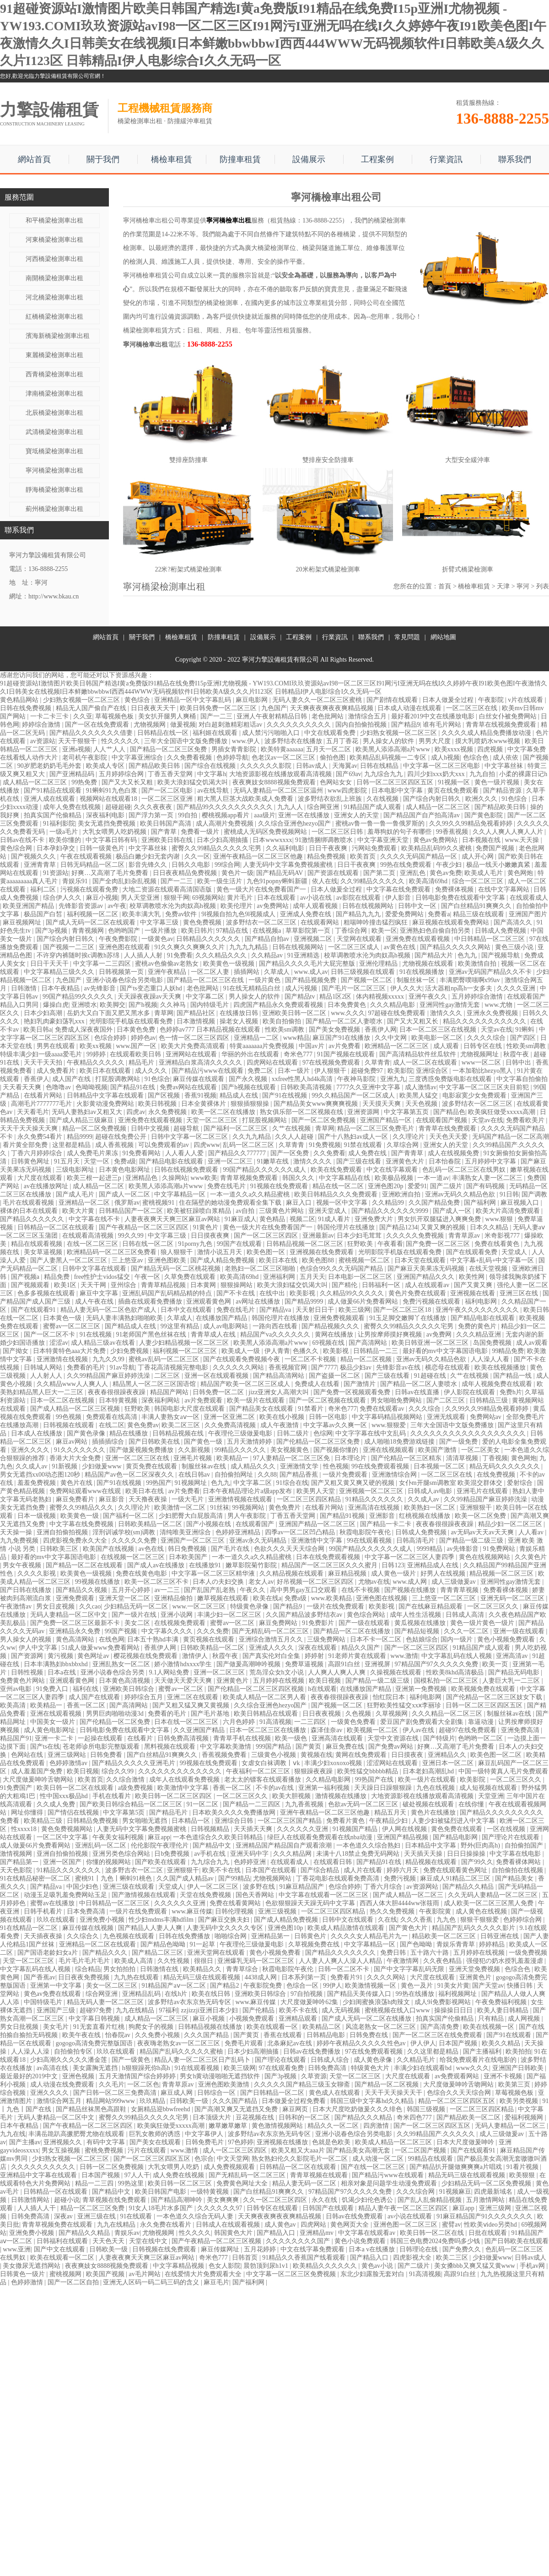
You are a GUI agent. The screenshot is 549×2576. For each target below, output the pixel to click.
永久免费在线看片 (166, 2224)
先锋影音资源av (82, 905)
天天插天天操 (424, 1853)
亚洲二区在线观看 (193, 1697)
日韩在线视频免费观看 (187, 1169)
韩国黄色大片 (234, 2232)
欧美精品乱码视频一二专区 (389, 757)
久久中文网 (392, 1037)
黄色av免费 (445, 873)
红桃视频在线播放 (425, 1515)
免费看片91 (347, 1977)
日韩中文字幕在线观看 (95, 1268)
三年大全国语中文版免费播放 (186, 741)
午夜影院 (492, 699)
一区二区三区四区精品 (310, 1499)
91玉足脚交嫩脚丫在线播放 (408, 1318)
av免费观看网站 (458, 2076)
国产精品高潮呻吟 (177, 2199)
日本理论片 (351, 1458)
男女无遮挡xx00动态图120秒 (41, 1474)
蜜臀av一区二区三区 (72, 1326)
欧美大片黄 (79, 1210)
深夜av (64, 2216)
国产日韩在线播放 (26, 1590)
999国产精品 (274, 1746)
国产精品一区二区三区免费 (169, 749)
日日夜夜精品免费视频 (186, 873)
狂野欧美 (361, 1243)
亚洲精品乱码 (142, 1993)
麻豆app (159, 1837)
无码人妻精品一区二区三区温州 (279, 790)
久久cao (90, 1606)
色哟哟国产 (125, 930)
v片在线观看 (526, 699)
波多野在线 (260, 1886)
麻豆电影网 (252, 699)
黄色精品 (273, 1219)
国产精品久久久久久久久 (341, 1952)
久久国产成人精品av (185, 1878)
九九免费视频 (20, 1540)
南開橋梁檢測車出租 (54, 278)
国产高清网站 (369, 1342)
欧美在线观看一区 (273, 2026)
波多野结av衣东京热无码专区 (190, 2002)
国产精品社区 (197, 1013)
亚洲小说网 (177, 1614)
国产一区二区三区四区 (267, 1235)
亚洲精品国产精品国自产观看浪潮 (285, 1845)
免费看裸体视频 (506, 1590)
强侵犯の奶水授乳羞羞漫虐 (505, 1960)
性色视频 (336, 1466)
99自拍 (188, 815)
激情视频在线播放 (341, 1796)
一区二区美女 (481, 1449)
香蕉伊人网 (381, 1029)
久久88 (267, 1474)
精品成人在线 (240, 1095)
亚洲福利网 (280, 1276)
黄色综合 (138, 699)
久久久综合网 (416, 2191)
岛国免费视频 (493, 1342)
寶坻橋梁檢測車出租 (54, 451)
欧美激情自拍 (478, 963)
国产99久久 (477, 1862)
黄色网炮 (521, 873)
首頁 (444, 586)
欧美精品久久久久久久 (326, 2265)
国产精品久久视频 (82, 1590)
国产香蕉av (39, 1977)
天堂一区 (97, 1161)
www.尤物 (499, 1004)
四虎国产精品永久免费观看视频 (279, 1004)
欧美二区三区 (181, 1425)
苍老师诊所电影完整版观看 (102, 1746)
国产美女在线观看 (156, 2142)
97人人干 (137, 2175)
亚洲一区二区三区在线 (138, 1458)
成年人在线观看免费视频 (185, 1779)
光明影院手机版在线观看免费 (131, 1021)
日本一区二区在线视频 (63, 1400)
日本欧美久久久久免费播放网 (234, 1812)
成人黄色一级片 (394, 1573)
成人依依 (506, 757)
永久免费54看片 (40, 1136)
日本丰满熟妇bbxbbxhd (57, 1664)
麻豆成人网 (177, 2092)
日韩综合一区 (217, 2092)
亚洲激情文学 (300, 1466)
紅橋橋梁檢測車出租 (54, 316)
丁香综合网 (352, 930)
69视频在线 (329, 1342)
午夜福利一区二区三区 (259, 1771)
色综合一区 (303, 1985)
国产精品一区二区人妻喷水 (345, 1021)
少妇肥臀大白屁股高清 (192, 1515)
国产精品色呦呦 (163, 1944)
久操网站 (175, 1177)
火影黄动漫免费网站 (106, 1103)
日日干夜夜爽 (329, 848)
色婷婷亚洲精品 (238, 1532)
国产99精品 (234, 1878)
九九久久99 (109, 1359)
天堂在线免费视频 (206, 1894)
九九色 (447, 1919)
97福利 (168, 2010)
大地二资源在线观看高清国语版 (168, 889)
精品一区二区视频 (366, 1359)
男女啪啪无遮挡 (145, 1820)
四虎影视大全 (413, 2257)
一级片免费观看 (346, 1474)
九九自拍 (483, 774)
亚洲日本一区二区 (448, 1763)
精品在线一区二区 (339, 1186)
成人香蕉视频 (115, 1144)
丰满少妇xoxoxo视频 (334, 1763)
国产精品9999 (305, 1301)
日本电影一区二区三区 (361, 1276)
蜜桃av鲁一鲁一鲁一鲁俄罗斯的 (380, 823)
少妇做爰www (102, 1466)
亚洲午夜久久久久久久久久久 (478, 1309)
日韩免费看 (107, 1754)
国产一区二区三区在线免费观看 (438, 2035)
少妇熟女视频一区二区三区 (82, 699)
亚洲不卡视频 (504, 2076)
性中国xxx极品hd (65, 1796)
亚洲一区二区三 (231, 1161)
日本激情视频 (197, 1021)
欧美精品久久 (203, 1969)
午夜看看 (390, 1243)
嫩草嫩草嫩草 (229, 2125)
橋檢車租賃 (171, 159)
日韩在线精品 (380, 765)
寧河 (523, 586)
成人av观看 (532, 1342)
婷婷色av (143, 1037)
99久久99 (131, 1235)
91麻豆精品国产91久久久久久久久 (485, 2216)
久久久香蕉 (417, 1919)
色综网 (323, 1433)
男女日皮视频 (56, 1606)
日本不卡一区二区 (376, 1639)
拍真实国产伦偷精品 (53, 815)
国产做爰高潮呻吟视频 (249, 1664)
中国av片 (312, 1046)
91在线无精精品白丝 (252, 988)
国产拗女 (16, 1351)
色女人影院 (225, 2265)
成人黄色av (281, 2224)
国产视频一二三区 (69, 947)
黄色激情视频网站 (278, 2125)
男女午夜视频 (23, 1565)
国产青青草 (408, 1153)
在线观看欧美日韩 (136, 1054)
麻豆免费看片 (76, 1499)
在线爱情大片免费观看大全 (204, 2274)
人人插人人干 (37, 2208)
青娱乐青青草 (456, 1944)
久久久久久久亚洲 (303, 1829)
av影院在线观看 (359, 897)
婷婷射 (315, 1655)
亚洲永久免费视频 (493, 1013)
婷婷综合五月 (144, 1697)
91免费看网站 (142, 1153)
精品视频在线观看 (431, 1862)
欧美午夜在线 (82, 2035)
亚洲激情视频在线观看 (241, 1499)
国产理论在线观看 (281, 2059)
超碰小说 (67, 2199)
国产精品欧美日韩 (155, 765)
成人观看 (447, 1046)
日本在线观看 (277, 897)
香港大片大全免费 (75, 1458)
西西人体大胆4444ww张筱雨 (400, 1903)
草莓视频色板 (115, 716)
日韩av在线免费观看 (355, 2216)
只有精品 (492, 2018)
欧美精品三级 (44, 1820)
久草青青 (377, 1062)
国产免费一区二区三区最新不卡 (76, 1623)
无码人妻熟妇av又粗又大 (88, 1112)
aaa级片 (264, 815)
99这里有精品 (181, 1326)
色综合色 (476, 757)
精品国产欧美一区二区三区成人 (246, 1383)
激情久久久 (447, 1013)
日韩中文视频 (151, 1128)
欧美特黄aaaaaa (282, 749)
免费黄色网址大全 (242, 2183)
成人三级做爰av (454, 1581)
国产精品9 (405, 724)
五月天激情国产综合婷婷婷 (138, 2076)
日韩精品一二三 (376, 1351)
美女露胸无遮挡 (96, 2068)
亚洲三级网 (496, 2208)
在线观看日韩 (333, 1862)
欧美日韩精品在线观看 (267, 1713)
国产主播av (25, 2142)
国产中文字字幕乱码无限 (410, 1969)
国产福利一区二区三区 (236, 1128)
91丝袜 (219, 1507)
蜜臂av (451, 2224)
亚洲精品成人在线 (433, 1565)
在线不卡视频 (361, 1590)
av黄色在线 (400, 947)
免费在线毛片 (227, 1186)
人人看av (531, 1532)
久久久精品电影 (393, 1004)
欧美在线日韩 (212, 1993)
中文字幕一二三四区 (103, 963)
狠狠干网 (176, 897)
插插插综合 (109, 1441)
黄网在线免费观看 (361, 1754)
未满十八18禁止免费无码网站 (358, 1853)
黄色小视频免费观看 (507, 1639)
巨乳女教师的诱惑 (155, 2133)
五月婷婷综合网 (122, 774)
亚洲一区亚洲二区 (230, 1416)
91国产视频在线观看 (347, 1054)
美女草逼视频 (44, 1252)
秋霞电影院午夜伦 (366, 1532)
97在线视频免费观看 (332, 1062)
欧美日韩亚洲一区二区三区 (431, 1342)
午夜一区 (148, 1276)
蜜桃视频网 (66, 2274)
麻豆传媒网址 (221, 2249)
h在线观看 (322, 1688)
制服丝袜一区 (417, 980)
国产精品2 (225, 1985)
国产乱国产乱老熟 (210, 1590)
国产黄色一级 (204, 1441)
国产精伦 (345, 1285)
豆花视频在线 (256, 2117)
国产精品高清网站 (279, 1375)
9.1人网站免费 (169, 1672)
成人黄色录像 (374, 2059)
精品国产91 (16, 1738)
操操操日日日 (454, 2010)
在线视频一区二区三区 (134, 1557)
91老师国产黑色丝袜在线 (152, 1334)
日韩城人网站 (44, 1367)
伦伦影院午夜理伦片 (160, 1845)
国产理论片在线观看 (511, 1837)
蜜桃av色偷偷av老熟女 (167, 963)
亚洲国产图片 (528, 914)
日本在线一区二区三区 (187, 1721)
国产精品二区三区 (158, 1952)
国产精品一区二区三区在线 (206, 980)
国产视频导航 (501, 955)
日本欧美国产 (189, 1557)
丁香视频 (495, 1458)
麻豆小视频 (102, 897)
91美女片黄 (453, 1985)
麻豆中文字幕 (100, 1293)
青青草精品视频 (164, 1285)
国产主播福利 (483, 2051)
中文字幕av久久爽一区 (336, 1425)
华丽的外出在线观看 (251, 1054)
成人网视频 (525, 2018)
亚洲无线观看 (447, 1416)
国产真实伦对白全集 (272, 1655)
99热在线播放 (416, 1993)
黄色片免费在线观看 (418, 1293)
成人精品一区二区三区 (36, 782)
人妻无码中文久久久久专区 (225, 1927)
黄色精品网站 (20, 699)
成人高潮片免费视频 (225, 823)
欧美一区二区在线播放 (224, 1112)
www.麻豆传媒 (192, 1911)
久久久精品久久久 (221, 955)
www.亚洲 (17, 2249)
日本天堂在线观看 (420, 1260)
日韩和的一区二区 (305, 2117)
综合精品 (88, 1969)
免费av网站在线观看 (189, 1087)
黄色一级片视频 (497, 782)
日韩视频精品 (211, 1829)
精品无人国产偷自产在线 (92, 708)
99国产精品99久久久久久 (79, 996)
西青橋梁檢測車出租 (54, 374)
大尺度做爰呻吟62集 (310, 2002)
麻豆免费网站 (279, 1623)
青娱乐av (127, 2232)
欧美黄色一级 (80, 1515)
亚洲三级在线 (97, 2216)
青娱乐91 (76, 881)
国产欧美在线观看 (161, 1862)
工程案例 (377, 159)
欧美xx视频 (96, 1046)
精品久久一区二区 (334, 2125)
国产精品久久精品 (468, 1886)
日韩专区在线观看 (273, 2208)
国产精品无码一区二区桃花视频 (176, 1268)
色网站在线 (28, 1754)
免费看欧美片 (526, 1120)
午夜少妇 (449, 864)
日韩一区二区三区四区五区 (395, 782)
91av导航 (122, 1367)
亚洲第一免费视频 (421, 1688)
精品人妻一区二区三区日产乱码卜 (203, 2059)
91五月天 (67, 1161)
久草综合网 (403, 1144)
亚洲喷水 (84, 1004)
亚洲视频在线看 (473, 1293)
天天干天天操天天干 (394, 2092)
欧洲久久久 (482, 798)
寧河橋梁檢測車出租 (54, 470)
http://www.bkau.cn (53, 596)
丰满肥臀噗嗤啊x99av (471, 980)
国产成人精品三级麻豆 (82, 1120)
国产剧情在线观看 (393, 699)
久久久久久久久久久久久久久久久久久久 (468, 1433)
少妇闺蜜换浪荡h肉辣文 (377, 2002)
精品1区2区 (336, 996)
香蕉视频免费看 (225, 1754)
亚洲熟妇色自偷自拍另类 (436, 930)
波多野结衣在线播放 (294, 741)
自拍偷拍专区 (74, 2051)
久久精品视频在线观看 (292, 1573)
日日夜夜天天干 (154, 708)
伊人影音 (399, 897)
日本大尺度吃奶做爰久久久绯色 (358, 2109)
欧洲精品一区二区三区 (398, 1046)
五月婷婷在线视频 (279, 1680)
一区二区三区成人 (354, 947)
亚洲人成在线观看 (50, 798)
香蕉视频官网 (289, 1367)
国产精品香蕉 (300, 1474)
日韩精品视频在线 (178, 1433)
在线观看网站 (321, 922)
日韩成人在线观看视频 (229, 2224)
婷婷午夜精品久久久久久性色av (362, 2043)
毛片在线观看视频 (29, 1202)
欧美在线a (267, 1598)
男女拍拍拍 (120, 1969)
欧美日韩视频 (158, 1103)
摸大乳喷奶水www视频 (488, 741)
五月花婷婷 (261, 2249)
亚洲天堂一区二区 (125, 1598)
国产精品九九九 (359, 914)
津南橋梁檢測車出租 (54, 393)
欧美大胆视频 (292, 1796)
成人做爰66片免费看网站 (364, 1301)
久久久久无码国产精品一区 (419, 856)
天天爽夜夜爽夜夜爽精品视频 (332, 708)
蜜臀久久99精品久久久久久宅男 (217, 848)
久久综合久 (84, 1936)
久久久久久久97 (220, 2208)
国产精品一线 (513, 1375)
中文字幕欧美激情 (226, 1746)
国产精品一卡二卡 (386, 1524)
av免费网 (439, 1334)
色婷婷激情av (69, 1763)
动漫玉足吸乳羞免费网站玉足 (66, 1894)
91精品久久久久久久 (375, 1499)
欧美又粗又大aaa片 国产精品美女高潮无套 (331, 2150)
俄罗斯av (127, 1202)
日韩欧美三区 (60, 1548)
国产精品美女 (515, 1878)
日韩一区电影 (329, 1416)
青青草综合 (243, 1969)
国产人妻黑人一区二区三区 (69, 1260)
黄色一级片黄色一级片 (483, 1623)
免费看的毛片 (87, 1367)
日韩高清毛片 (416, 1540)
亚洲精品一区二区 (85, 1202)
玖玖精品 (153, 2101)
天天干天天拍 (44, 1062)
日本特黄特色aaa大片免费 (70, 1351)
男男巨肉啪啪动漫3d (115, 1713)
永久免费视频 (168, 1112)
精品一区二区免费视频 (95, 1128)
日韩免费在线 (370, 2035)
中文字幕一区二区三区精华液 (214, 1573)
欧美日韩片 (197, 930)
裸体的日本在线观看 (29, 1210)
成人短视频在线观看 (489, 1787)
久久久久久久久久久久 (300, 724)
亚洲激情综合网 (395, 1474)
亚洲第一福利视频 (324, 1787)
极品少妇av (356, 1367)
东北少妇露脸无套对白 (373, 2274)
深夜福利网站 (161, 1400)
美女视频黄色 (290, 1449)
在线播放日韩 (240, 1013)
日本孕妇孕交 (57, 848)
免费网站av (486, 1416)
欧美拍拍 (518, 2051)
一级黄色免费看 (354, 1721)
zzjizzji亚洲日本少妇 (210, 2010)
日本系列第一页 (304, 1977)
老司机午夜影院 (85, 757)
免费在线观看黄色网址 (456, 1870)
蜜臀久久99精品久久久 (82, 1507)
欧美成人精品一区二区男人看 (265, 1697)
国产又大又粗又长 (413, 1021)
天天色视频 (422, 1103)
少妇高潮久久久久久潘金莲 (69, 2059)
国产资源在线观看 (334, 873)
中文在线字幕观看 (393, 1169)
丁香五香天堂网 (171, 774)
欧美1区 (66, 1285)
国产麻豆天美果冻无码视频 (427, 1268)
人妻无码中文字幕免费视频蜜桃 (288, 864)
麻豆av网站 (72, 1441)
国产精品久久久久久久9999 (390, 1210)
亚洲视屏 (378, 1664)
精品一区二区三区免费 (93, 2208)
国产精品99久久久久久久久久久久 (225, 807)
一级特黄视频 (210, 2191)
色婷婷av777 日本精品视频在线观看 (211, 1029)
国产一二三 (217, 716)
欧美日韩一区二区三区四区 (174, 1796)
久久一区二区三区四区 (276, 2199)
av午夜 (117, 905)
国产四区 (524, 1037)
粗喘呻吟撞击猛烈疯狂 (376, 922)
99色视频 (69, 1416)
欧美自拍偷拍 (283, 1021)
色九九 (468, 955)
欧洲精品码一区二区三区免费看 (112, 1252)
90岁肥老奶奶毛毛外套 (50, 765)
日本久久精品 (490, 1227)
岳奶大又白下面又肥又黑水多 (109, 1013)
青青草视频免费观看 (250, 1177)
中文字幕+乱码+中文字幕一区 (493, 1260)
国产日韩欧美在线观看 (516, 2241)
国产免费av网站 (391, 1746)
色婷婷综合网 (523, 1919)
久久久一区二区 (467, 1631)
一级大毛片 (188, 1499)
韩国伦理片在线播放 (347, 1227)
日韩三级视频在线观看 (364, 971)
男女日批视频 (20, 2026)
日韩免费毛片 (205, 2142)
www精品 (296, 1037)
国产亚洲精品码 (72, 774)
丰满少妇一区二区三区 (230, 1614)
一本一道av (433, 1177)
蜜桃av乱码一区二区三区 (164, 1359)
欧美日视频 (326, 1680)
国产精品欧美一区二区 (469, 2117)
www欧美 (204, 1177)
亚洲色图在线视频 (382, 1598)
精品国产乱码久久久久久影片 (474, 1927)
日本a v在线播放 (372, 2249)
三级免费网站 (327, 1639)
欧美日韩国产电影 (161, 2191)
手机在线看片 (112, 1796)
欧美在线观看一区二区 (63, 2257)
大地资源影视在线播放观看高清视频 (281, 774)
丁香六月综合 (384, 1886)
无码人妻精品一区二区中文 (69, 1614)
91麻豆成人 (241, 1219)
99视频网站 (249, 1507)
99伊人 (332, 1985)
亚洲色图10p (286, 1927)
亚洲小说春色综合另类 (113, 1672)
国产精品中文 (213, 1845)
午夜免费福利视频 (501, 2002)
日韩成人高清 (466, 1614)
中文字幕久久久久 (167, 1631)
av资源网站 (423, 1886)
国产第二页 (380, 873)
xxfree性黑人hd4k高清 (303, 1079)
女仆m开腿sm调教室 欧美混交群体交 (451, 1482)
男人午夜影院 (247, 1515)
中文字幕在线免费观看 (399, 889)
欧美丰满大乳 (142, 914)
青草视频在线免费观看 (115, 2199)
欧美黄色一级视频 (229, 963)
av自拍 (246, 1210)
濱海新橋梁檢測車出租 (58, 335)
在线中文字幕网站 (504, 889)
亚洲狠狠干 (477, 1507)
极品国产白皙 (44, 914)
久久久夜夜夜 (154, 807)
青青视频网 (89, 930)
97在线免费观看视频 (374, 2051)
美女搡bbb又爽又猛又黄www (475, 2265)
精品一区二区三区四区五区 (457, 2101)
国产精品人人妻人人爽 (151, 1927)
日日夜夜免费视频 (84, 1977)
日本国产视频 (459, 2043)
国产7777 (324, 1367)
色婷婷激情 (28, 2282)
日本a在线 (63, 1672)
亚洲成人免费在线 (306, 914)
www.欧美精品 (332, 1598)
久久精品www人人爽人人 (73, 1383)
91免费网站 (500, 1548)
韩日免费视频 (188, 1548)
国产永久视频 (249, 1079)
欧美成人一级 (241, 1351)
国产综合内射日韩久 (433, 798)
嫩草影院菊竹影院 (252, 1565)
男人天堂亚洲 (141, 897)
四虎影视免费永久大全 (76, 1540)
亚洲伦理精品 (379, 963)
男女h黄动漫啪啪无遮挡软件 (221, 2076)
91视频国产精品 (356, 1829)
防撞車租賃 (240, 159)
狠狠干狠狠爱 (480, 1919)
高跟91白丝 (345, 1664)
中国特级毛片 (44, 2002)
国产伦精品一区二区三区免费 (318, 1441)
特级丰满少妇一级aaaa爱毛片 (41, 1054)
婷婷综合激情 (42, 724)
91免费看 (180, 955)
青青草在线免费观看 (448, 1128)
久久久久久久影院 (266, 765)
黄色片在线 (77, 1482)
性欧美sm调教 (285, 1029)
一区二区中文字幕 (63, 1837)
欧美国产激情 (438, 1449)
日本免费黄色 (348, 1004)
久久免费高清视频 (231, 1425)
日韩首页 (245, 2257)
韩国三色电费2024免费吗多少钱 (436, 2241)
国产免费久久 (462, 2249)
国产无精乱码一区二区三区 (271, 1631)
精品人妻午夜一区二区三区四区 (404, 2208)
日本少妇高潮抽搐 (223, 840)
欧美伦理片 (237, 905)
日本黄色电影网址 (125, 1169)
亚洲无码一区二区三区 (513, 1598)
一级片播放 (161, 930)
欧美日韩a (37, 1029)
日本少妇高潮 (44, 1013)
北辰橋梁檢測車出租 (54, 412)
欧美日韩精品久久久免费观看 (336, 1194)
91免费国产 (17, 1787)
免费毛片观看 (245, 2043)
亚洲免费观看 (76, 1598)
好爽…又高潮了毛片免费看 (110, 873)
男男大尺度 (435, 741)
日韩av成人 (312, 765)
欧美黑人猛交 (419, 1095)
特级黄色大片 (371, 2068)
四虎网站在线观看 (273, 1062)
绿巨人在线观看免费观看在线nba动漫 (320, 1837)
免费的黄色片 (478, 1326)
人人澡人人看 (491, 1359)
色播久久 (306, 1351)
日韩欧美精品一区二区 (151, 1524)
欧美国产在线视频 (109, 1548)
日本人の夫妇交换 (219, 1581)
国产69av (348, 774)
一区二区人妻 (211, 971)
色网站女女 (337, 782)
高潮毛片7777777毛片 (42, 1103)
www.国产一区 (137, 1046)
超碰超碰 (118, 807)
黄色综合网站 (367, 1614)
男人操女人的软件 (389, 741)
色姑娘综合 (422, 1639)
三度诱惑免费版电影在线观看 (451, 1079)
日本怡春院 (446, 1161)
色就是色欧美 (332, 2142)
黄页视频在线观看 (209, 1639)
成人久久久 (152, 1070)
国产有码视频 (486, 1186)
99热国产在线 (375, 1779)
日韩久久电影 (192, 864)
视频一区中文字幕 (342, 1202)
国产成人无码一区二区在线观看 (91, 922)
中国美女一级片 (53, 1721)
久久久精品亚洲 (479, 1334)
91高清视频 (275, 1721)
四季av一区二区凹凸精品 (301, 1532)
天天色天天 (109, 2241)
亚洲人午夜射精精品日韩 (273, 716)
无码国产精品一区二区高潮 (510, 1136)
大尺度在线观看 (40, 1177)
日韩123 (393, 1565)
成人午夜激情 (280, 1425)
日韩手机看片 (44, 1911)
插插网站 (247, 971)
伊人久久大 (406, 988)
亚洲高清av (512, 1655)
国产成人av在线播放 (156, 1565)
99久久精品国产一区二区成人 (354, 1095)
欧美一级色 (292, 1738)
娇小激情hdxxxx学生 (184, 1664)
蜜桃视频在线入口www (398, 2010)
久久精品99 (389, 1202)
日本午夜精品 (61, 988)
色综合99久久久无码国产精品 (342, 1268)
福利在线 (86, 1688)
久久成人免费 (57, 1804)
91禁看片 (311, 1408)
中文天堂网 (233, 2158)
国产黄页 (309, 1746)
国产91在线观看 (509, 2035)
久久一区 (197, 856)
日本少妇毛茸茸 (360, 1235)
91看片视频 (523, 2166)
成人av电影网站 (226, 1326)
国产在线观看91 (34, 1309)
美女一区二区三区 (112, 1985)
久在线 (387, 1919)
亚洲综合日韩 (235, 1820)
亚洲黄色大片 (406, 1161)
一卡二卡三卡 (50, 716)
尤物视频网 (150, 724)
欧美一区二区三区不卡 (157, 1581)
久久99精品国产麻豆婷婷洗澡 (109, 1375)
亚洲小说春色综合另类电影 (125, 980)
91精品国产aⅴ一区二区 (174, 1985)
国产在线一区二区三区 (374, 2166)
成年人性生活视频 (416, 1614)
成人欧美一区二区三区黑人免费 (489, 1903)
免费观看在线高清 (112, 1416)
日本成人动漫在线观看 (410, 708)
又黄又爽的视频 (443, 1227)
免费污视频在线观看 (432, 1301)
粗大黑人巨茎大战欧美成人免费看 (246, 798)
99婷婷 (97, 1054)
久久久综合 (425, 1408)
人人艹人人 (110, 749)
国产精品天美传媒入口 (360, 1993)
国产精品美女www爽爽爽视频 (317, 1103)
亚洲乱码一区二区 (101, 1845)
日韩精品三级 (489, 1400)
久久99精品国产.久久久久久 (437, 2133)
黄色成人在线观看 (335, 2092)
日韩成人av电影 (431, 1491)
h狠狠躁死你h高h (147, 2068)
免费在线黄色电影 (142, 1573)
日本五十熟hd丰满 (153, 1639)
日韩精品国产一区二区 (132, 1210)
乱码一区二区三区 (249, 1144)
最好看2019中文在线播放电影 (433, 716)
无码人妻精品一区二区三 (511, 2125)
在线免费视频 (497, 1474)
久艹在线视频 (292, 1128)
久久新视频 (195, 1449)
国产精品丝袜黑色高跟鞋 (92, 2109)
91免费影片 (319, 1623)
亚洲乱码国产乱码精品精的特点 (168, 1293)
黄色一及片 (418, 1985)
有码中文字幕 (106, 2142)
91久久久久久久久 (80, 1449)
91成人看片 (335, 1219)
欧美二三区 (453, 2257)
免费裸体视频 (455, 889)
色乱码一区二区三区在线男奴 (464, 1169)
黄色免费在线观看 (457, 1829)
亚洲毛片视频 (193, 1458)
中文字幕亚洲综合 (138, 757)
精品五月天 (391, 1812)
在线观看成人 (529, 897)
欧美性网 (472, 1276)
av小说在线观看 (411, 2216)
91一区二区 (203, 1804)
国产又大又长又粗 (128, 782)
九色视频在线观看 (129, 1936)
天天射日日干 (316, 1309)
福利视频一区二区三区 (186, 1351)
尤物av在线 (374, 1581)
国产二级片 (447, 1186)
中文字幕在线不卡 (95, 1219)
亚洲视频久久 (63, 2142)
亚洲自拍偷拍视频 (63, 1532)
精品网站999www (111, 2101)
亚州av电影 (16, 1688)
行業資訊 (446, 159)
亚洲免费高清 (521, 1730)
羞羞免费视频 (37, 1482)
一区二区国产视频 (421, 2150)
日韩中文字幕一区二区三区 (190, 1136)
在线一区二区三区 (93, 1243)
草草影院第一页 (308, 930)
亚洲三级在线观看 (129, 1886)
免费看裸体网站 (519, 1862)
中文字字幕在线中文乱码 (371, 1433)
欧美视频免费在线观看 (484, 1688)
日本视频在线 (482, 840)
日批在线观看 (488, 2232)
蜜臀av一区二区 (233, 1623)
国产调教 (534, 1194)
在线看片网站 (44, 1095)
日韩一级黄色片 (103, 848)
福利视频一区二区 (93, 914)
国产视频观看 (31, 1285)
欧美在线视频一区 (489, 2026)
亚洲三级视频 (278, 1911)
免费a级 (125, 1161)
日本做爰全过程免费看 (295, 2101)
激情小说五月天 (220, 1252)
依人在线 (325, 881)
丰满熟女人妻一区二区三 (488, 1177)
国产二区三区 (446, 1400)
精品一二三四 (95, 2183)
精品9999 (79, 1136)
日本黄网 (204, 1285)
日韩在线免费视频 (26, 708)
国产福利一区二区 (129, 1515)
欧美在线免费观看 (337, 1169)
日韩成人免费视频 (501, 930)
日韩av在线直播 (418, 1392)
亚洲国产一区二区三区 (193, 1540)
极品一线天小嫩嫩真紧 (499, 864)
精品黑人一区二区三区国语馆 (155, 1383)
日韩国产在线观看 (328, 2208)
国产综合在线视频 (210, 765)
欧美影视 (303, 1293)
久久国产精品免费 (435, 1202)
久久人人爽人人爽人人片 (509, 831)
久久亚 (82, 716)
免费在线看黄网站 (236, 1903)
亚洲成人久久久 (272, 1647)
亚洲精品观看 (299, 2018)
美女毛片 (56, 2026)
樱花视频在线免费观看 (146, 1655)
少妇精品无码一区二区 (137, 1606)
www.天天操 (522, 840)
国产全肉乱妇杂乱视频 (125, 881)
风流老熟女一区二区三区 (381, 2026)
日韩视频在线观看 (69, 1425)
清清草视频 (463, 1458)
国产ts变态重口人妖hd (151, 988)
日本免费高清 (87, 1911)
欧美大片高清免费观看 (509, 1210)
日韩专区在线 (483, 1046)
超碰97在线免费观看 (468, 1730)
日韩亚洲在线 (500, 1936)
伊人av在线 (419, 1730)
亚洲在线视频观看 (389, 1449)
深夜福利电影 (106, 815)
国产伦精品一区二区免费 (116, 1721)
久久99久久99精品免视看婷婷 (471, 823)
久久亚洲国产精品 (199, 1730)
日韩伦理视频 (235, 1911)
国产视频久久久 (34, 856)
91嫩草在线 (274, 1161)
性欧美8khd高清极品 (455, 1672)
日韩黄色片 (311, 1936)
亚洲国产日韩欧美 (518, 2068)
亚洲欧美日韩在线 (167, 840)
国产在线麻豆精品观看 (431, 1606)
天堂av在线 (496, 1029)
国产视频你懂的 (336, 1449)
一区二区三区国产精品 (290, 1820)
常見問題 (407, 637)
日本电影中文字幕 (398, 790)
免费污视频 (401, 1878)
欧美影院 (400, 1070)
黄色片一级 (237, 873)
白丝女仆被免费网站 (508, 716)
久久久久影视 (37, 1573)
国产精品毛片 (169, 1812)
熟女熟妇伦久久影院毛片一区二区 (301, 2158)
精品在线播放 (129, 1433)
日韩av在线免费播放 (312, 2051)
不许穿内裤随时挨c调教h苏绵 (79, 955)
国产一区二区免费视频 (324, 1120)
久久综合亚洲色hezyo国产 (295, 823)
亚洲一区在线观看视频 (217, 1375)
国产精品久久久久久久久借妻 (92, 732)
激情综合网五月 (60, 2101)
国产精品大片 (434, 955)
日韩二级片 (294, 1433)
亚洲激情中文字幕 (317, 1540)
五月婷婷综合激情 (478, 996)
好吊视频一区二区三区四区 (316, 1581)
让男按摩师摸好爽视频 (391, 1334)
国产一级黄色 (132, 2059)
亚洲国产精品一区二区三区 (318, 1524)
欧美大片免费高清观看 (194, 1046)
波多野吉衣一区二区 (135, 1870)
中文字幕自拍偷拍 (522, 1079)
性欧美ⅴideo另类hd (491, 2224)
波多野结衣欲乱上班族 (331, 798)
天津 (503, 586)
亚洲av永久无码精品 (258, 1540)
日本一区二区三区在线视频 (438, 1029)
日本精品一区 (192, 1820)
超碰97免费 (96, 2010)
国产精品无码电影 (514, 1672)
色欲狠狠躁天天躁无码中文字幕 (311, 1903)
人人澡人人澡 (31, 2051)
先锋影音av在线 (399, 1367)
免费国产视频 (496, 848)
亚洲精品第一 (271, 1936)
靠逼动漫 (481, 1721)
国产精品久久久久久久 (33, 1219)
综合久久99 (118, 1771)
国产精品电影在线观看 (172, 1161)
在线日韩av (195, 1474)
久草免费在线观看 (190, 1276)
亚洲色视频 (79, 2076)
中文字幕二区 (206, 996)
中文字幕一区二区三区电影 (442, 765)
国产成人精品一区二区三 (409, 1894)
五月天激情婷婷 (250, 1441)
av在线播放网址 (47, 1186)
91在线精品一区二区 (29, 1927)
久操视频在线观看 (396, 1672)
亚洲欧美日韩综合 (129, 1688)
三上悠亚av (128, 1260)
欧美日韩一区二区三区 (181, 2183)
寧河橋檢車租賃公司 (152, 275)
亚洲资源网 (364, 1112)
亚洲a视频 (76, 749)
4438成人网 (262, 1977)
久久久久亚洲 (517, 988)
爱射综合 (520, 1482)
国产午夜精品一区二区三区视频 (217, 2241)
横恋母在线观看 (448, 1367)
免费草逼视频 (305, 1664)
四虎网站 (314, 2224)
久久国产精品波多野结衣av (305, 1614)
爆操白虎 (56, 1004)
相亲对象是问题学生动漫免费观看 (390, 2183)
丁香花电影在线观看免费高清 (338, 1878)
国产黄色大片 (409, 1927)
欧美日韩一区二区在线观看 (76, 1787)
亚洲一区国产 (63, 1862)
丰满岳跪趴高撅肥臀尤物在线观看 (77, 2133)
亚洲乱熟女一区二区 (122, 1664)
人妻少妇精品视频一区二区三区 (185, 1342)
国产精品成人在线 (131, 1326)
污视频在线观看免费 (90, 889)
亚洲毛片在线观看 (483, 1491)
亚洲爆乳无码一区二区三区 (256, 1960)
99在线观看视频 (370, 1540)
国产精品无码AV (280, 873)
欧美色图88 (319, 1260)
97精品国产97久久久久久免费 (437, 1664)
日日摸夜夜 (408, 1754)
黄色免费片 (285, 1507)
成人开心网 (478, 856)
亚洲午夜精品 (168, 971)
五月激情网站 (486, 2199)
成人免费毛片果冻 (93, 1153)
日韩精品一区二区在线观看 (56, 1227)
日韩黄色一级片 (23, 2274)
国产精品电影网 (456, 1837)
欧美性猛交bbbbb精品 (368, 1771)
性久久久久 (195, 2232)
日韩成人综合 (331, 2059)
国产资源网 (28, 1655)
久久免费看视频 (190, 757)
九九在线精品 (136, 2010)
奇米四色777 (415, 2117)
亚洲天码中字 (250, 1853)
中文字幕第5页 (124, 1812)
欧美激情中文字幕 (183, 1787)
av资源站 (42, 741)
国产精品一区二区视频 (387, 2084)
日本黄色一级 (63, 1318)
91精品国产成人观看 (373, 807)
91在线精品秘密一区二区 (36, 1878)
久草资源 (314, 2076)
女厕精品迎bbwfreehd (161, 2109)
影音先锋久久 (149, 864)
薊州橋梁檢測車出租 (54, 508)
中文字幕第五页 (407, 1112)
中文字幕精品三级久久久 (60, 971)
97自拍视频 (307, 1993)
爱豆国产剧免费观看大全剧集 (422, 1721)
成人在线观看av (428, 1285)
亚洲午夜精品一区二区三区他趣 (259, 856)
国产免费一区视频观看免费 (352, 1392)
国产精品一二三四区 (252, 1804)
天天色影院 (17, 1870)
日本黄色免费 (137, 1029)
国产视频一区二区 (367, 980)
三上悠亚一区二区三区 (445, 1598)
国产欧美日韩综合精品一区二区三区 (132, 1804)
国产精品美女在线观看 (262, 1408)
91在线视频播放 (422, 971)
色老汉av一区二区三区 (284, 757)
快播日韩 (520, 1985)
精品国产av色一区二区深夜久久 (130, 1474)
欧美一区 (384, 930)
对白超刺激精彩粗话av (231, 724)
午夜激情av (16, 1606)
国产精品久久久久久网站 (456, 947)
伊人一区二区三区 (213, 1886)
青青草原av (465, 1235)
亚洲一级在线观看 (519, 1631)
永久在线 (325, 2199)
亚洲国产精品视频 (403, 1837)
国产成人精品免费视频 (223, 1260)
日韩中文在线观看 (348, 1919)
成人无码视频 (342, 2010)
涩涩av (58, 1342)
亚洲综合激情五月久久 (272, 1639)
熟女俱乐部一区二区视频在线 (302, 1112)
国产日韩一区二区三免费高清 (115, 2092)
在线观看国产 (256, 1524)
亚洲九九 (393, 1079)
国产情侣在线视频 (74, 1812)
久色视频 (359, 1713)
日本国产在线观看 (271, 1870)
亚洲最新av (318, 1235)
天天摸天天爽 (382, 1103)
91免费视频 (325, 1144)
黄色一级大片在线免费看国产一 (262, 889)
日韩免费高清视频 (183, 1738)
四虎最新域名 (494, 2191)
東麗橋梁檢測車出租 (54, 355)
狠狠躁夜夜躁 (314, 1771)
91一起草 (203, 1944)
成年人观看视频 (316, 905)
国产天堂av (488, 1985)
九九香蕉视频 (305, 1804)
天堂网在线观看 (360, 938)
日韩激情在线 (160, 1969)
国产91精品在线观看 (53, 790)
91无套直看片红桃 (99, 2026)
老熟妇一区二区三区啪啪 (261, 1268)
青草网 (163, 1013)
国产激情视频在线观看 (145, 1894)
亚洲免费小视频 (103, 1919)
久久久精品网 (293, 1853)
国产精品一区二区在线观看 (85, 1565)
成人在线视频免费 (454, 1153)
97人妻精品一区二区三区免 (292, 1458)
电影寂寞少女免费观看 (475, 1095)
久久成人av (32, 1466)
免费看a (439, 914)
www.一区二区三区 (199, 1606)
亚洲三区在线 (520, 1293)
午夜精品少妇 (389, 1820)
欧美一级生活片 (220, 881)
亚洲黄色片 (233, 1680)
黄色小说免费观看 (361, 2241)
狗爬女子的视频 (152, 2026)
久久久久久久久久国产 (299, 2241)
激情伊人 (196, 1655)
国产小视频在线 (209, 1524)
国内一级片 (457, 1639)
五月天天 (312, 1276)
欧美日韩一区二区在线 (433, 2232)
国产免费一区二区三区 (439, 1243)
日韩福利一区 (382, 1285)
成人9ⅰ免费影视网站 (443, 2002)
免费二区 (261, 1070)
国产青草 (164, 831)
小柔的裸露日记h (523, 774)
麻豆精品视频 (348, 1573)
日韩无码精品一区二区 (93, 864)
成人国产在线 (72, 1079)
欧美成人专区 (106, 765)
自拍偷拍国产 (525, 1845)
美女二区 (138, 1623)
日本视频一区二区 (440, 1466)
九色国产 (274, 708)
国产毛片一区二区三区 (355, 988)
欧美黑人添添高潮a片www (393, 749)
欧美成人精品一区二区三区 (394, 2142)
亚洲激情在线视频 (63, 1359)
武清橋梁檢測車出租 (54, 432)
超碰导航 (187, 1128)
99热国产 (159, 1482)
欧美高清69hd (429, 881)
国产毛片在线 (231, 1548)
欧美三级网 (355, 1309)
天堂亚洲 (491, 1796)
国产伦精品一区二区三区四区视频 (257, 1688)
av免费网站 (273, 905)
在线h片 (177, 1993)
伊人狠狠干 (331, 1070)
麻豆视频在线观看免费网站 (451, 922)
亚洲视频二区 (314, 938)
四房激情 (377, 2125)
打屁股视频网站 (265, 1120)
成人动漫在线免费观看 (63, 2084)
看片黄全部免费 (26, 1144)
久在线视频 (383, 798)
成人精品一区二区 (99, 1186)
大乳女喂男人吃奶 (174, 2166)
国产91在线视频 (285, 1095)
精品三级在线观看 (479, 914)
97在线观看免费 (282, 2068)
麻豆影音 (112, 1499)
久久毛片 (111, 2084)
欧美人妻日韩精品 (503, 2010)
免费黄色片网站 (23, 1680)
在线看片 (141, 1738)
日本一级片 (295, 1070)
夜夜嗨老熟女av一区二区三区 (179, 2043)
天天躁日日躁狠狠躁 (384, 1787)
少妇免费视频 (130, 1351)
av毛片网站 (145, 2274)
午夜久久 (253, 1590)
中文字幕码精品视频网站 (388, 1416)
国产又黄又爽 (474, 1285)
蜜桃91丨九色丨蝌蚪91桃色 (114, 1878)
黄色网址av (94, 1655)
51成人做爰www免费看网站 (101, 1647)
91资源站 (56, 873)
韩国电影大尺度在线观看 (190, 1408)
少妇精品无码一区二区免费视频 (487, 2183)
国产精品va (276, 1309)
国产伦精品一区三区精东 (407, 1458)
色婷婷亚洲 (251, 1862)
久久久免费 (213, 1631)
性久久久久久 (121, 741)
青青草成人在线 (214, 1334)
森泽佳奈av (327, 1730)
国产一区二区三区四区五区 (432, 2125)
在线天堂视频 (489, 1268)
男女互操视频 (62, 2150)
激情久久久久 (313, 1161)
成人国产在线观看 (95, 1697)
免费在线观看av (383, 1408)
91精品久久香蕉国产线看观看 (304, 2257)
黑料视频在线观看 (170, 1746)
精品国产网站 (170, 1392)
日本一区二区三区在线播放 (268, 1730)
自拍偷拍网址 (235, 1474)
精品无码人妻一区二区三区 (106, 2002)
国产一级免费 (459, 1441)
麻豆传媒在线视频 (88, 1927)
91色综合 (515, 798)
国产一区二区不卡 (50, 1334)
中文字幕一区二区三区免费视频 (292, 2274)
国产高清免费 (440, 2026)
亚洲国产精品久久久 (426, 1276)
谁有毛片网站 (443, 724)
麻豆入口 (299, 1202)
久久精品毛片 (417, 2059)
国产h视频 (143, 1004)
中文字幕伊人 (205, 2133)
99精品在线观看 (431, 2158)
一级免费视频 (528, 1952)
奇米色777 (299, 1054)
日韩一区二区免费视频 (112, 2166)
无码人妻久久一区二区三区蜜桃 (318, 699)
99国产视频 (122, 1631)
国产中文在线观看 (60, 2249)
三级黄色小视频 (274, 1754)
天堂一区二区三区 (212, 1120)
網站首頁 (34, 159)
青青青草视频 (460, 1590)
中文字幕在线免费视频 (82, 1524)
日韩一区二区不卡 (344, 1969)
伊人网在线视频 (405, 1829)
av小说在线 (317, 897)
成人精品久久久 (254, 1466)
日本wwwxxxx (272, 840)
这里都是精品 (72, 1144)
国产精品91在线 (133, 1087)
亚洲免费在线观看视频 (419, 938)
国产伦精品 (259, 2010)
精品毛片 (142, 1062)
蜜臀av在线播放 (53, 1903)
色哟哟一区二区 (481, 1738)
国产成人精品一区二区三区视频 (76, 1408)
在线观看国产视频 (442, 1120)
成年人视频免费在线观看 (498, 1383)
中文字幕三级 (160, 922)
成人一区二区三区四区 (236, 2150)
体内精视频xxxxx (381, 996)
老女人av (261, 1581)
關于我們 (102, 159)
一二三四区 (311, 1721)
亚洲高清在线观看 (338, 1738)
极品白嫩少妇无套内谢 (149, 856)
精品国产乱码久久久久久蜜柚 (182, 2051)
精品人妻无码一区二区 (305, 2183)
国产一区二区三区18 (403, 1309)
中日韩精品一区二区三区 (490, 938)
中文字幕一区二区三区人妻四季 (410, 1557)
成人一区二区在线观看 (426, 1062)
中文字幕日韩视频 (95, 2018)
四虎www (207, 1144)
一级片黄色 (265, 980)
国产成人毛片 (76, 1194)
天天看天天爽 (23, 1087)
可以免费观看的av (164, 1144)
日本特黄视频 (119, 1400)
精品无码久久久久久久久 (505, 1466)
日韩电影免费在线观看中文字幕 (461, 897)
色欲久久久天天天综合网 (290, 1548)
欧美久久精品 (502, 2043)
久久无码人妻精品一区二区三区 (493, 1894)
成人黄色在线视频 (482, 1911)
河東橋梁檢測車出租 (54, 239)
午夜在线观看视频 (86, 856)
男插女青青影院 (234, 749)
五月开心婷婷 (132, 1590)
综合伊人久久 (63, 897)
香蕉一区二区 (87, 1705)
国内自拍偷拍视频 (361, 724)
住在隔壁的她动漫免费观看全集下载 (231, 1202)
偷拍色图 (333, 757)
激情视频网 (17, 1853)
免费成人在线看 (318, 1383)
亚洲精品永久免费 (75, 1631)
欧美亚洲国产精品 (29, 905)
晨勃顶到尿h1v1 (266, 2265)
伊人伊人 (423, 2043)
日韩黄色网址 (31, 1161)
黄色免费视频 (203, 922)
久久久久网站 (387, 1977)
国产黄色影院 (484, 815)
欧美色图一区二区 (496, 1754)
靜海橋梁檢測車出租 (54, 489)
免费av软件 (182, 914)
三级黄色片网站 (282, 1210)
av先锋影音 (100, 988)
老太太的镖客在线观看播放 (263, 1779)
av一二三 (167, 1590)
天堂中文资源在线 (393, 1738)
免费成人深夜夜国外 (84, 1029)
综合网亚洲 (324, 807)
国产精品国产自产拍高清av (422, 815)
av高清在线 (53, 2068)
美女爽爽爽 (224, 2199)
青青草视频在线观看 (320, 2175)
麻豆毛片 (216, 2282)
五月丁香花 (343, 741)
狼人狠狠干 (177, 1252)
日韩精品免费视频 (93, 1820)
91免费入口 (53, 1688)
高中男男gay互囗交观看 (304, 1590)
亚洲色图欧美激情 (224, 2084)
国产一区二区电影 (167, 790)
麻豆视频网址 (23, 922)
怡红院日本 (390, 1697)
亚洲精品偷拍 (174, 1598)
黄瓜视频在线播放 (420, 1623)
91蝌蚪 (525, 1029)
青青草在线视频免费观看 (502, 724)
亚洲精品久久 (448, 1754)
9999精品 (430, 1548)
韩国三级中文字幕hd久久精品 (372, 2101)
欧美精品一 (233, 1458)
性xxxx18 (24, 1829)
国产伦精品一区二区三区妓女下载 (495, 1697)
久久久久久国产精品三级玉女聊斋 (303, 2084)
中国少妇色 (83, 1886)
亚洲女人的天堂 (357, 815)
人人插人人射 (144, 955)
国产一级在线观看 (365, 1623)
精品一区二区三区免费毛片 (376, 1128)
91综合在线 (292, 1482)
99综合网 (227, 864)
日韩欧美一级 (190, 2101)
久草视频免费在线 (314, 1944)
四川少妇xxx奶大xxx (437, 774)
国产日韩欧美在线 (155, 1441)
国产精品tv (301, 996)
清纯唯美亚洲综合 (186, 1532)
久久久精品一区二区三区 (448, 1713)
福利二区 (44, 889)
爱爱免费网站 (405, 914)
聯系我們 (514, 159)
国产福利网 (481, 1202)
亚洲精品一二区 (257, 1037)
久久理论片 (409, 1136)
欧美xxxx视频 (455, 749)
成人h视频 (445, 757)
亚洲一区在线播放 (304, 815)
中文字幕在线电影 (516, 1853)
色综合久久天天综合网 (460, 2092)
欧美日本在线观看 (106, 1070)
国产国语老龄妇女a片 (48, 1952)
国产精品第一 (20, 1862)
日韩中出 (519, 1062)
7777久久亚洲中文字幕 (369, 1087)
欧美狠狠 (523, 2175)
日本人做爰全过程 (448, 699)
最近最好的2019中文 (29, 2076)
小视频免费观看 (252, 2018)
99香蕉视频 (453, 831)
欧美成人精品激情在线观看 (346, 1927)
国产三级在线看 (359, 1161)
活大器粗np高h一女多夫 (459, 988)
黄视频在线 (317, 1754)
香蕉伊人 (36, 1079)
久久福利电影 (286, 848)
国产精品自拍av (268, 938)
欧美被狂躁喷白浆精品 (200, 1210)
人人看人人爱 (185, 1153)
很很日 (204, 1960)
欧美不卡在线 (222, 1870)
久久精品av (268, 955)
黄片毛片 (240, 897)
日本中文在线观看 (187, 1309)
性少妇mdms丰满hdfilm (162, 1919)
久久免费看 (329, 1153)
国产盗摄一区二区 (335, 1375)
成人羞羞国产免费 (37, 1771)
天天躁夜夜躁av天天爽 (150, 996)
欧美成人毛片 (484, 873)
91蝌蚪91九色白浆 (112, 790)
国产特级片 (439, 1738)
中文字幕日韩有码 (112, 840)
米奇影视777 (503, 1235)
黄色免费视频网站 (67, 1829)
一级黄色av (157, 938)
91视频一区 (455, 782)
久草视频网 (392, 1713)
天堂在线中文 (149, 2241)
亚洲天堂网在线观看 (217, 1952)
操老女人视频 (240, 1021)
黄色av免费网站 (436, 840)
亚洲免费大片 (375, 1219)
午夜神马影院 (357, 1079)
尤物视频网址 (480, 1054)
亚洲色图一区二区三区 (406, 2224)
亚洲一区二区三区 (220, 1672)
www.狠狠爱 (389, 1425)
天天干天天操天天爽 (29, 1128)
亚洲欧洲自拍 (402, 1194)
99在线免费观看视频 (381, 1466)
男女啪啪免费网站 (397, 1400)
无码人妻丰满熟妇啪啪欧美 (125, 1318)
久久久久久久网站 (239, 1367)
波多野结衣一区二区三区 (262, 922)
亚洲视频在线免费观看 (322, 1252)
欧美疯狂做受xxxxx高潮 (502, 1112)
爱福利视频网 (525, 2117)
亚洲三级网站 (68, 1754)
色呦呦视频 (91, 1087)
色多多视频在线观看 (47, 1293)
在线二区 (111, 1425)
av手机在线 (210, 1853)
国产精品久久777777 (238, 1153)
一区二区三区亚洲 (167, 798)
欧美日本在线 (279, 1260)
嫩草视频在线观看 (223, 1598)
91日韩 (509, 1194)
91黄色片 (206, 1227)
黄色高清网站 (76, 1639)
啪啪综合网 (231, 1936)
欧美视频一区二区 (373, 1730)
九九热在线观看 (137, 1977)
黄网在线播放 (335, 1334)
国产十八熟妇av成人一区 (354, 1136)
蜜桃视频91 (159, 1202)
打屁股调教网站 (118, 1079)
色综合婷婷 (111, 1037)
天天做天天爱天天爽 (184, 1680)
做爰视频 (183, 724)
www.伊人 (246, 741)
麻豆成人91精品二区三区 (456, 1878)
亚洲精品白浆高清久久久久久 (201, 1062)
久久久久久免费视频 (416, 1235)
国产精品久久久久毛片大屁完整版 (308, 963)
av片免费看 (345, 1046)
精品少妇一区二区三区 (511, 1524)
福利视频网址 (458, 1993)
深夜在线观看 (318, 1647)
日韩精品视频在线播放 (211, 2026)
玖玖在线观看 (57, 1919)
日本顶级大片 (213, 2117)
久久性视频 (174, 1960)
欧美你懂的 (66, 840)
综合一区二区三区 (478, 881)
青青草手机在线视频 (243, 1738)
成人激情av (420, 1087)
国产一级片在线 (135, 1614)
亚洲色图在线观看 (125, 947)
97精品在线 (233, 930)
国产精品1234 (398, 1227)
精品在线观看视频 (37, 1243)
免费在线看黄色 (497, 1243)
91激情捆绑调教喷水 (325, 840)
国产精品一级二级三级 (472, 1540)
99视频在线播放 (98, 1581)
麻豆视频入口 (521, 1202)
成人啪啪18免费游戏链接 (400, 1441)
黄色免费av (143, 1425)
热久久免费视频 (393, 1911)
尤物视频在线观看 (428, 963)
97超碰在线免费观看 (397, 1013)
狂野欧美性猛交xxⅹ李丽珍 (405, 1705)
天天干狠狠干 (78, 741)
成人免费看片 (57, 1070)
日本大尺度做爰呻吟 (466, 2142)
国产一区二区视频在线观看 (328, 1400)
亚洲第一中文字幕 (56, 1985)
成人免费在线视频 (179, 2175)
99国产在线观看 (240, 1243)
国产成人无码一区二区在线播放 (367, 2018)
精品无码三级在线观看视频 (202, 1977)
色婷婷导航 (232, 757)
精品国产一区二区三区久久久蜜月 (330, 1565)
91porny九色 (196, 1243)
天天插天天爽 (254, 1829)
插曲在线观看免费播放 (151, 1301)
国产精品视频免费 (311, 980)
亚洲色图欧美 (168, 1260)
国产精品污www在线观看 (208, 1070)
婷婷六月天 (403, 1870)
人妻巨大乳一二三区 (512, 1680)
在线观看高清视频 (88, 1235)
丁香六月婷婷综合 (37, 1153)
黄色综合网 (17, 848)
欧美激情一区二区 (180, 1507)
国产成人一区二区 (125, 1194)
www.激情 (404, 1655)
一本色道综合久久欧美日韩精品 (218, 1837)
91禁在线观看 (364, 1144)
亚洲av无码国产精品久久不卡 (491, 971)
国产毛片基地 (211, 1713)
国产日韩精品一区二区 (273, 2092)
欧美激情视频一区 (371, 1985)
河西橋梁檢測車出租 (54, 258)
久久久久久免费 (135, 1540)
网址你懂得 (28, 1812)
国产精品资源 (503, 790)
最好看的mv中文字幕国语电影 (446, 1351)
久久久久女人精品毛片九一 (370, 1936)
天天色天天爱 (449, 1136)
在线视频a (268, 930)
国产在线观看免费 (472, 1252)
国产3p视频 (52, 930)
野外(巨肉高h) (481, 1845)
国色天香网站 (256, 1894)
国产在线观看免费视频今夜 (242, 1359)
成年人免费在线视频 (72, 807)
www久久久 (472, 2068)
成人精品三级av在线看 (103, 1342)
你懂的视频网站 (109, 1862)
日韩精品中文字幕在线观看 (106, 1095)
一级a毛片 (64, 831)
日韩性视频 (28, 1672)
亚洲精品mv (317, 2232)
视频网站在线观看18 (109, 798)
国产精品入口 (277, 2232)
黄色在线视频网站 (485, 1557)
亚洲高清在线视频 (374, 1507)
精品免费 (57, 1276)
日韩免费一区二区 (219, 1392)
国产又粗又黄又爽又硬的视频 (353, 1482)
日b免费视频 (172, 1853)
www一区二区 (482, 1062)
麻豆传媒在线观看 (199, 1079)
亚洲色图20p (386, 1186)
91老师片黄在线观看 (358, 1655)
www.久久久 (348, 1013)
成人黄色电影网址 (50, 1730)
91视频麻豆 (455, 2191)
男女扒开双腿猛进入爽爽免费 (440, 1219)
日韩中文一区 (418, 905)
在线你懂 (472, 1804)
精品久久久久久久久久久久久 (485, 1021)
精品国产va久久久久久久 (276, 1334)
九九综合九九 (384, 774)
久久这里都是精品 (433, 2051)
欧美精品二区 (322, 2026)
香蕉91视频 (200, 1095)
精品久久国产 (361, 1647)
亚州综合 (124, 1285)
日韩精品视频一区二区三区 (305, 1243)
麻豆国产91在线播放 (342, 1037)
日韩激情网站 (31, 2199)
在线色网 (111, 1639)
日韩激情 (24, 988)
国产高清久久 (514, 922)
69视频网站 (208, 897)
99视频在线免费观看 (209, 1763)
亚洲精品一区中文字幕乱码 (193, 699)
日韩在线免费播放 (185, 1936)
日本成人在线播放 (37, 1433)
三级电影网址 (76, 1169)
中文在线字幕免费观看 (313, 2249)
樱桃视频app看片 (226, 815)
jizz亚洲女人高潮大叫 (279, 1392)
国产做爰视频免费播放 (142, 1449)
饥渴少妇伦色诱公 (368, 2199)
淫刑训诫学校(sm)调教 (124, 1532)
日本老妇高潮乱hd (429, 1771)
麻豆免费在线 (346, 1746)
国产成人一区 (453, 1210)
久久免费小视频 (158, 2035)
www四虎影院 (348, 790)
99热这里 (131, 2183)
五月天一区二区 (329, 749)
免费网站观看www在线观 (86, 1491)
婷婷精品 (492, 1944)
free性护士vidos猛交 (103, 1276)
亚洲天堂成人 (328, 1210)
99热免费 (85, 782)
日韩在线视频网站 (368, 905)
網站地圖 (443, 637)
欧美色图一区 (267, 1252)
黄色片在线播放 (434, 1812)
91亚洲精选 (304, 955)
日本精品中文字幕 (431, 1845)
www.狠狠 (500, 1219)
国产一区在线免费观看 (98, 724)
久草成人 (277, 971)
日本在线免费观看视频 (329, 1557)
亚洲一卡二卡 (55, 1738)
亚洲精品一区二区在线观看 (98, 1944)
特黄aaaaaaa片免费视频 (263, 1046)
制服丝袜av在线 (205, 1466)
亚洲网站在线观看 (192, 1054)
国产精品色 (449, 1112)
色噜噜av (59, 1087)
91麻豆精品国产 (302, 1886)
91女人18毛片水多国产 (161, 2208)
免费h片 (511, 1392)
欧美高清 (13, 1705)
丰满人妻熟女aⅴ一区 (171, 1416)
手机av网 (533, 2265)
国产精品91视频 (343, 1515)
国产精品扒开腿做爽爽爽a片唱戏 (456, 2166)
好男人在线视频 (443, 1573)
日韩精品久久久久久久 (209, 938)
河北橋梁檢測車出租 (54, 297)
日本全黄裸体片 (204, 1103)
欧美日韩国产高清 (166, 823)
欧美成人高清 (134, 1960)
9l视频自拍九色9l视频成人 (239, 914)
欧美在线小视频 (282, 1416)
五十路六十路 (430, 1952)
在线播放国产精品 (222, 1318)
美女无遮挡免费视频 (107, 823)
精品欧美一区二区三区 (445, 1936)
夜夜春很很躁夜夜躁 (117, 1392)
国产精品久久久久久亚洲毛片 (134, 1763)
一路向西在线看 (276, 1326)
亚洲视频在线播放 (283, 2142)
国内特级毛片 (210, 1004)
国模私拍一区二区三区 (447, 1680)
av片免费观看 (204, 1400)
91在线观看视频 (197, 2068)
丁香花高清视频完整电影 (174, 1367)
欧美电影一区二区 (437, 1037)
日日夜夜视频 (322, 1713)
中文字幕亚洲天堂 (383, 840)
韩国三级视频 (427, 2109)
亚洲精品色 (142, 1177)
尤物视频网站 (273, 1878)
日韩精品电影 (327, 2035)
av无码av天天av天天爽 (483, 1532)
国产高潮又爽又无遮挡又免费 (237, 2109)
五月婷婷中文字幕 (491, 1161)
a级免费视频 (136, 1787)
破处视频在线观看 (429, 1804)
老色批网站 (328, 716)
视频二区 (302, 1219)
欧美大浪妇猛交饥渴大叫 (193, 782)
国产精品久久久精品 (364, 2117)
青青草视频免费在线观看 (58, 2224)
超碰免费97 (368, 1070)
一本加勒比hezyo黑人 (483, 1070)
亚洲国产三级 (57, 2010)
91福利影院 (59, 823)
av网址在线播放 (259, 1301)
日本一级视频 (37, 1515)
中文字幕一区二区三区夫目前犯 (485, 1087)
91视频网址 (192, 1482)
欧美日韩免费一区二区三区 (219, 708)
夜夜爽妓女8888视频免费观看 (275, 782)
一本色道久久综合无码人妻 (195, 2216)
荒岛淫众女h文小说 (277, 1672)
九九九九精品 (249, 947)
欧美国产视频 (106, 2274)
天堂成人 (515, 1252)
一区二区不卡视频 (311, 1359)
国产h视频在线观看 (249, 1087)
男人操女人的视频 (26, 1639)
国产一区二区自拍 (74, 2282)
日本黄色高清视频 (125, 1680)
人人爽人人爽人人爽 (337, 1672)
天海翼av (344, 765)
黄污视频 (61, 1655)
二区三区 (168, 1375)
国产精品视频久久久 (331, 1326)
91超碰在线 (431, 1375)
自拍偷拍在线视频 (518, 1870)
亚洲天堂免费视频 (475, 1969)
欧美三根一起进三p (95, 1177)
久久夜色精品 (443, 1960)
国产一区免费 (290, 1153)
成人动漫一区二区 (378, 2158)
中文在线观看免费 (330, 732)
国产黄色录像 (87, 1433)
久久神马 (174, 1004)
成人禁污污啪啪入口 (271, 732)
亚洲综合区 (433, 1070)
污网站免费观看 (375, 848)
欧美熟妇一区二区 (430, 1507)
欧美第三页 (515, 2084)
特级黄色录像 (250, 1606)
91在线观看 (137, 2216)
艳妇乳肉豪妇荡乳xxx (55, 1021)
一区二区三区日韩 (338, 831)
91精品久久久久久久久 (69, 1870)
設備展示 (308, 159)
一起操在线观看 (101, 1738)
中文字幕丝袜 (504, 765)
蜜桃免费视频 (105, 2150)
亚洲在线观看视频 (56, 1713)
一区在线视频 (507, 1829)
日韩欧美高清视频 (307, 1087)
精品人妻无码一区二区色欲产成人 (109, 1309)
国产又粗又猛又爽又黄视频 (191, 1705)
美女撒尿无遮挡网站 (32, 2265)
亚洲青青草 (41, 864)
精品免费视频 (327, 856)
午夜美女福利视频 (118, 1837)
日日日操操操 (467, 1853)
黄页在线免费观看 (453, 790)
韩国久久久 (299, 1177)
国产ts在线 (45, 1746)
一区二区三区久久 (493, 1606)
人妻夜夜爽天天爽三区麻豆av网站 (173, 1219)
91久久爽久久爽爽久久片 (190, 947)
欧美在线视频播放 (500, 1367)
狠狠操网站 (237, 1285)
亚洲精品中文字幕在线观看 (39, 2175)
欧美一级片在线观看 (256, 1400)
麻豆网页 (296, 2109)
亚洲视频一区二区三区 (372, 1491)
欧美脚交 (112, 1004)
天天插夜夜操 (44, 1936)
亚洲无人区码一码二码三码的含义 (152, 2282)
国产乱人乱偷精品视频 (430, 2199)
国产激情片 (360, 1383)
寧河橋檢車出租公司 (152, 220)
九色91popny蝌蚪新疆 (278, 881)
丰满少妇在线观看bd (423, 2068)
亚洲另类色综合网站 (122, 1853)
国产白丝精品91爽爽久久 (477, 905)
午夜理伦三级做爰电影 (241, 1433)
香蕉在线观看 (284, 2035)
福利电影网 (482, 1301)
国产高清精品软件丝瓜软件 (418, 1054)
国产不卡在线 (236, 1293)
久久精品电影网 (329, 1779)
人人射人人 (47, 1375)
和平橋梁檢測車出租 (54, 220)
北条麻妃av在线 (290, 2043)
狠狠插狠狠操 (251, 1103)
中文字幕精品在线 (345, 1177)
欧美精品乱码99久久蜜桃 (437, 848)
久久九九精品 (252, 1136)
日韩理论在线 (419, 2249)
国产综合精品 (321, 1870)
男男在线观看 (57, 1046)
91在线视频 (96, 1334)
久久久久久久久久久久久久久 (180, 1771)
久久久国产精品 (207, 2035)
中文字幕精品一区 (180, 1194)
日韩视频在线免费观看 (165, 2249)
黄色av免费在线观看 (53, 1993)
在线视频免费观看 (180, 1623)
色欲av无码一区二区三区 (364, 1804)
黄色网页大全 (350, 2224)
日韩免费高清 (328, 2068)
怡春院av (118, 2035)
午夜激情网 (403, 1960)
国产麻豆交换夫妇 (224, 1919)
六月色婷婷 (240, 1721)
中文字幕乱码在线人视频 (457, 1655)
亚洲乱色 (413, 873)
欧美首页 (363, 856)
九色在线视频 (436, 1787)
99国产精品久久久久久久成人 (265, 1169)
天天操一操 (17, 1532)
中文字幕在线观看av (367, 2232)
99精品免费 (508, 1351)
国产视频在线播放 (410, 1590)
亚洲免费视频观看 (339, 1318)
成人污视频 (302, 988)
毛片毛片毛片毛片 (85, 1960)
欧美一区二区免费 (481, 1515)
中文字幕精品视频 (179, 2265)
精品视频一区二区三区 (502, 1573)
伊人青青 (277, 1351)
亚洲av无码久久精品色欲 (461, 1194)
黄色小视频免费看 (275, 1952)
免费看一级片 (201, 831)
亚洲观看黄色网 (209, 1301)
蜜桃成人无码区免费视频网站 (266, 831)
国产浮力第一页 (152, 815)
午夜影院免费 (263, 1985)
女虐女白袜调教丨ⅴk (271, 1763)
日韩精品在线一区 (163, 732)
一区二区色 (143, 2084)
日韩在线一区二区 (148, 1243)
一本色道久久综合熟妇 (369, 1845)
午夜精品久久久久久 (96, 1062)
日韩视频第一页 (122, 971)
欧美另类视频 (520, 2101)
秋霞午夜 (517, 1054)
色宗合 (204, 2158)
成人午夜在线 (95, 1301)
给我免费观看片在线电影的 (479, 2059)
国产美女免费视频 (335, 1029)
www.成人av (311, 971)
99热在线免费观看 (406, 864)
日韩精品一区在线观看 (56, 2191)
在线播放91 (206, 1565)
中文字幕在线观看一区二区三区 (324, 1894)
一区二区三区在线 (472, 708)
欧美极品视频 (395, 1177)
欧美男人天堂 (316, 1491)
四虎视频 (491, 749)
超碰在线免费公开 (121, 1136)
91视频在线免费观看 (280, 1186)
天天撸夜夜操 (149, 1499)
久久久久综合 (487, 1037)
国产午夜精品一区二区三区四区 (144, 1227)
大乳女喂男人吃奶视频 (115, 831)
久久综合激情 (126, 1779)
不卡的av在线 (276, 1787)
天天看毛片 (33, 1112)
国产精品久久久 (105, 1952)
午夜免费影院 (119, 938)
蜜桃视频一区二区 (365, 1260)
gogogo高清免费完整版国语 (95, 2043)
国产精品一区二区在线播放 (352, 1631)
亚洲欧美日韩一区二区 (295, 1013)
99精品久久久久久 (241, 1449)
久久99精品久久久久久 (373, 881)
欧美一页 (496, 1664)
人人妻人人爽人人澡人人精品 (341, 1960)
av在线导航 (214, 790)
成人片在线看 (364, 1870)
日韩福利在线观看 (63, 2241)
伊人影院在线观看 (470, 1392)
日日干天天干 (50, 963)
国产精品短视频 (417, 1631)
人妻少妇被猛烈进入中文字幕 (454, 1820)
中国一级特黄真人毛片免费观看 (503, 1771)
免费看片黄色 (346, 1820)
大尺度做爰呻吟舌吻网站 (39, 1779)
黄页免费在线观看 (152, 1466)
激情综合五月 (368, 716)
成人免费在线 (368, 1153)
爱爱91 (417, 1186)
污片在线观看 (148, 2150)
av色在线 (151, 1548)
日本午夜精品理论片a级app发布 (248, 1491)
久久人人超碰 (295, 1136)
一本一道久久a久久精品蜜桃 (250, 1194)
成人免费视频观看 (230, 2166)
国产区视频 (165, 1095)
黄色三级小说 (515, 947)
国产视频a (26, 1276)
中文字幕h (211, 774)
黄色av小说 (378, 2265)
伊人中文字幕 (39, 1647)
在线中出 (273, 1293)
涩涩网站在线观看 (393, 1763)
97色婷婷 (240, 2142)
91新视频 (65, 1466)
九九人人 (291, 807)
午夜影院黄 (436, 1911)
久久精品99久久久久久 (353, 1293)
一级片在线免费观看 (336, 1606)
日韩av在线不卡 (23, 840)
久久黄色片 (531, 1557)
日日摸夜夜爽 (211, 1235)
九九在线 (13, 2133)
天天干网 (94, 1285)
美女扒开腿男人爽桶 (168, 716)
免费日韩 (394, 1952)
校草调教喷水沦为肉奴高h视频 (173, 905)
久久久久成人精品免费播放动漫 (487, 732)
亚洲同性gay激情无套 (451, 1004)
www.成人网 (410, 1581)
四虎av (135, 1112)
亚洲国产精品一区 (386, 1120)
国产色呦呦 (417, 1944)
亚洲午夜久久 (429, 996)
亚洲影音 (383, 1515)
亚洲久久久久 (31, 1449)
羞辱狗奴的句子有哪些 (400, 831)
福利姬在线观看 (216, 732)
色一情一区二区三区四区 (195, 1037)
